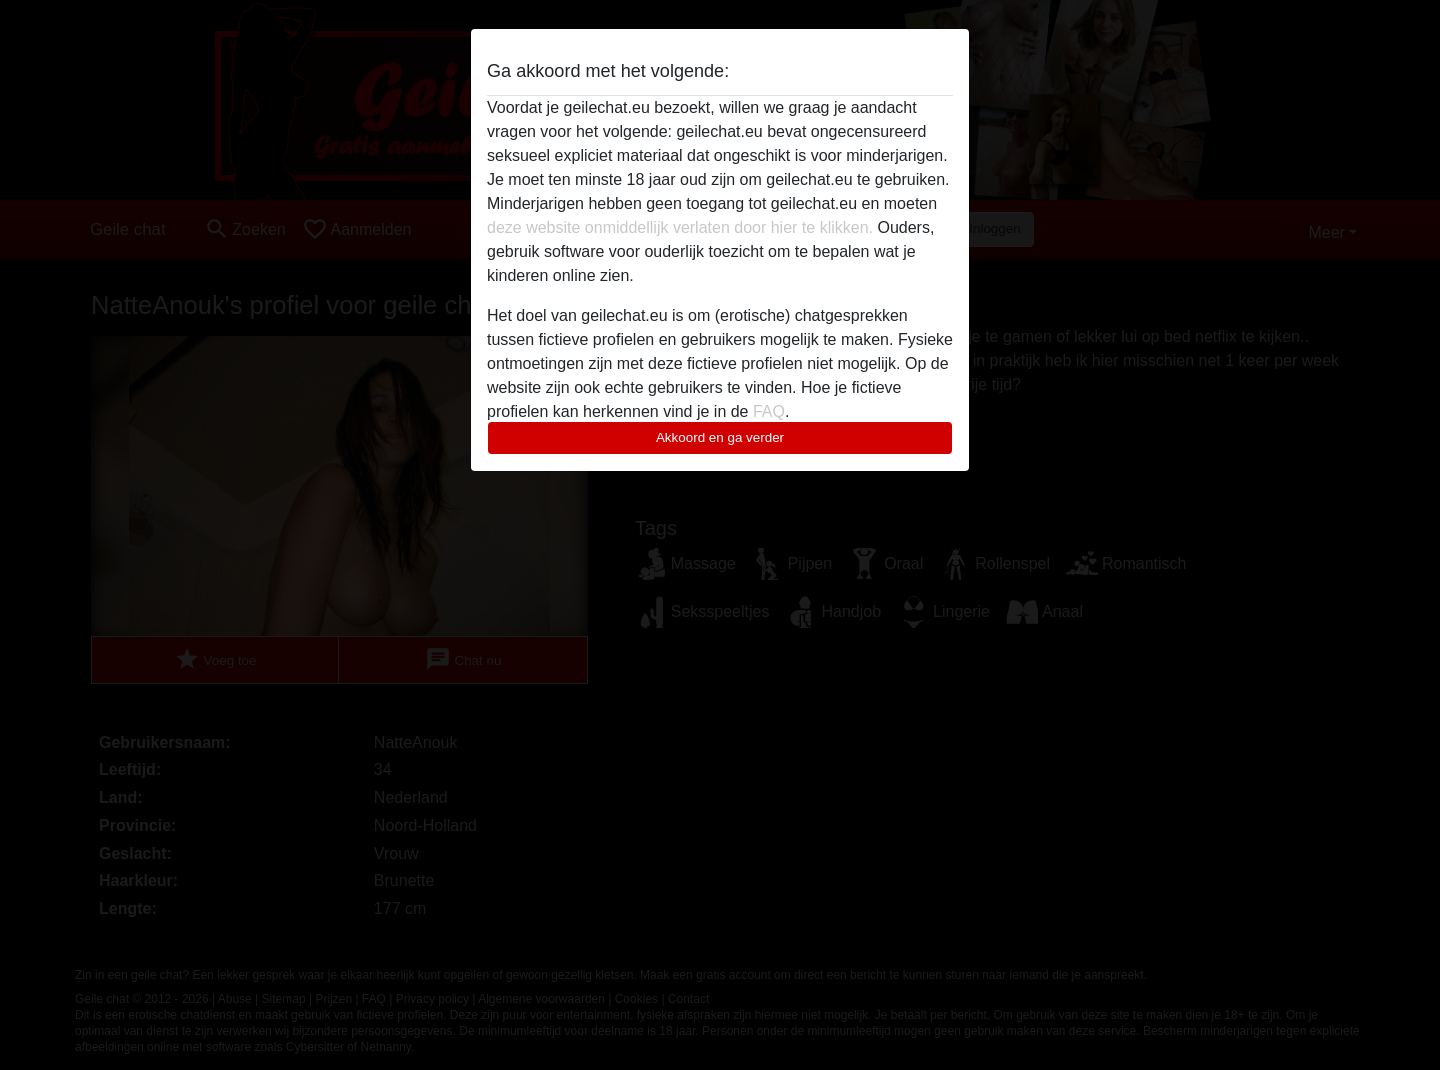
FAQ (769, 411)
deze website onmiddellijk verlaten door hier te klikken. (680, 227)
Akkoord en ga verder (720, 437)
